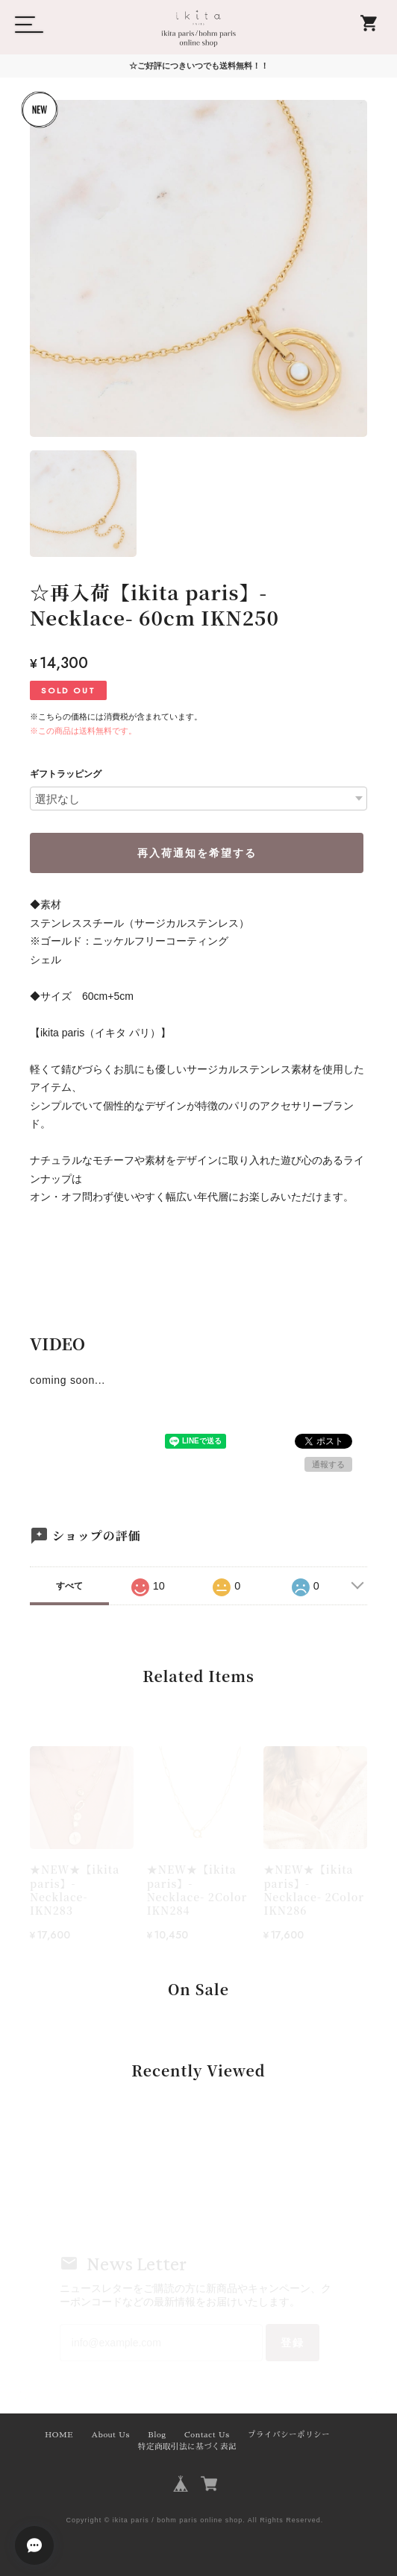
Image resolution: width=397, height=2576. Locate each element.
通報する (328, 1464)
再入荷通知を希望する (197, 853)
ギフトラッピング (65, 774)
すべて (69, 1586)
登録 (292, 2343)
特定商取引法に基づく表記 (187, 2447)
